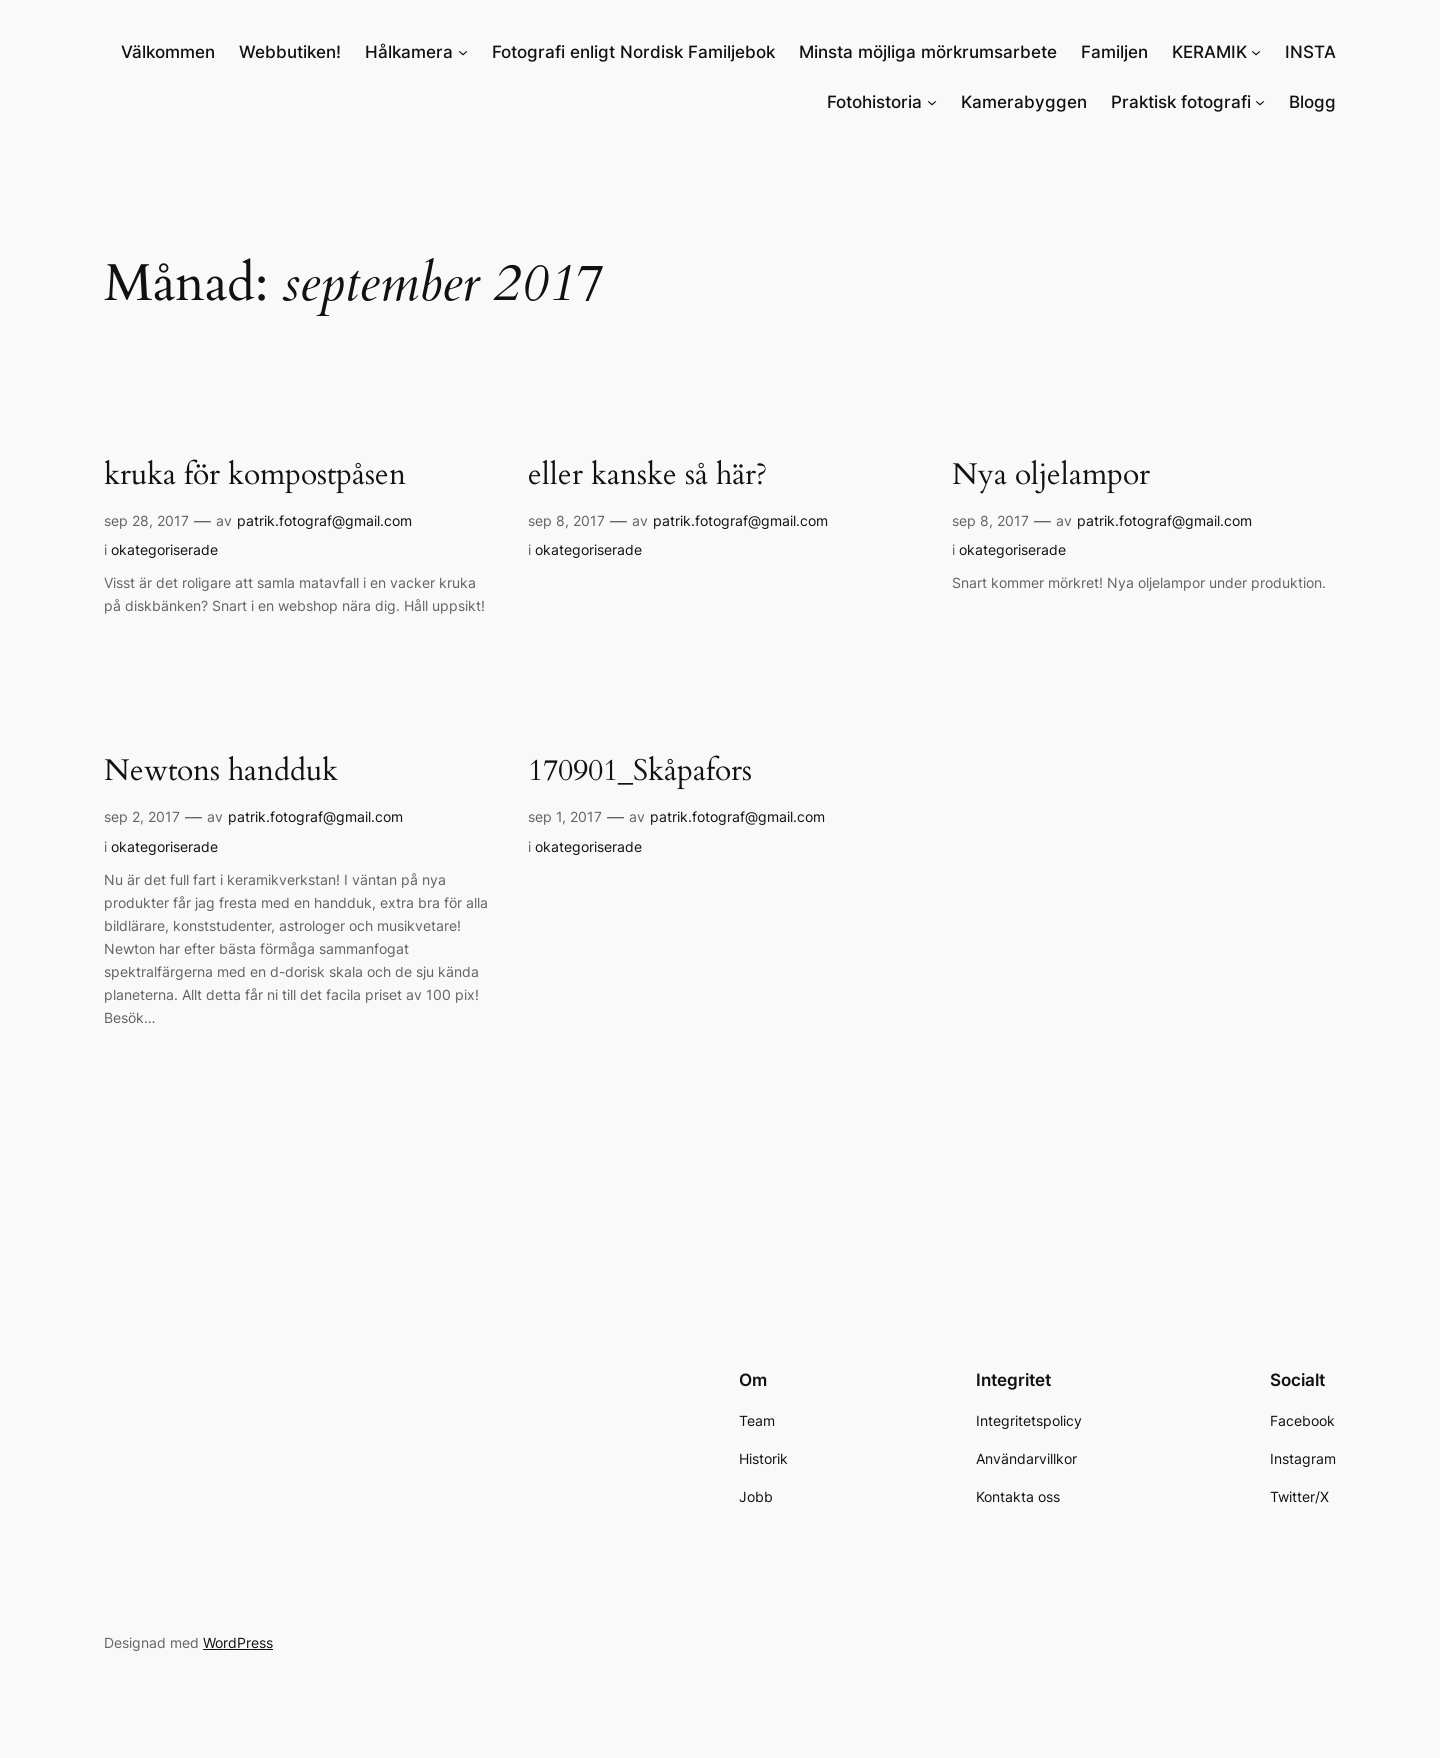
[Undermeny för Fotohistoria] (932, 102)
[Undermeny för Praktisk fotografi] (1260, 102)
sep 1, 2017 (565, 816)
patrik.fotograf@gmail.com (324, 520)
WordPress (238, 1642)
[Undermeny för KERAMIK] (1256, 52)
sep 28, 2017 (146, 520)
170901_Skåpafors (640, 772)
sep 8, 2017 (566, 520)
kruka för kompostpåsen (255, 476)
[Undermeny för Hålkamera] (463, 52)
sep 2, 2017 (142, 816)
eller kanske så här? (647, 476)
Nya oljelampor (1051, 476)
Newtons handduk (221, 772)
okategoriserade (164, 549)
